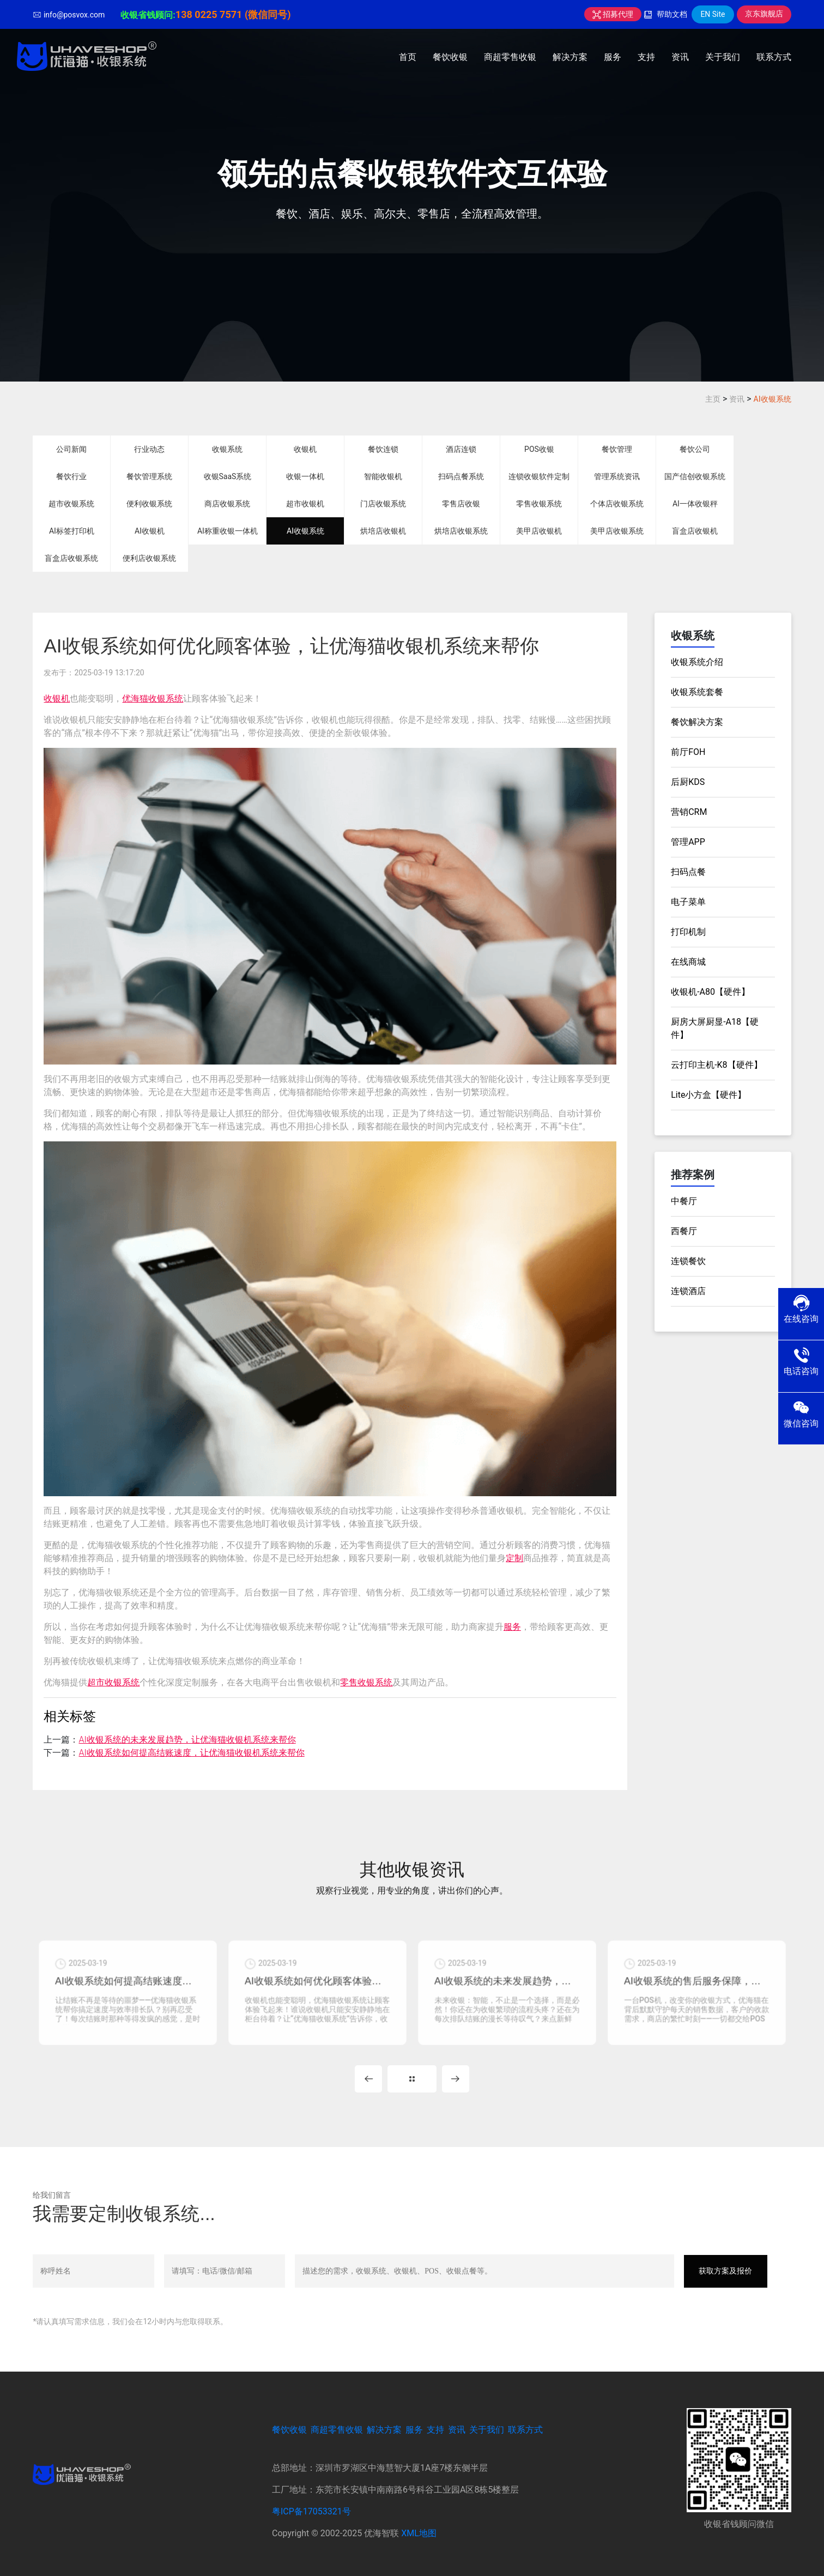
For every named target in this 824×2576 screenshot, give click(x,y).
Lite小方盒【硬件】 (708, 1095)
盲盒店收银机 (695, 531)
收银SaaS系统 (228, 476)
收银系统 (227, 449)
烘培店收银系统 (461, 531)
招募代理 (612, 14)
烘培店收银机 (383, 531)
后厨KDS (688, 782)
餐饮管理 (617, 449)
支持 (646, 57)
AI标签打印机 (71, 531)
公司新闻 (71, 449)
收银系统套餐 (697, 692)
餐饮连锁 (383, 449)
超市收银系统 (71, 503)
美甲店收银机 (539, 531)
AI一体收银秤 (695, 503)
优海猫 (135, 698)
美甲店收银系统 (617, 531)
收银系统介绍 (697, 662)
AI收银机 (150, 531)
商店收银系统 (227, 503)
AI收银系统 (772, 399)
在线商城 (688, 962)
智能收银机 (383, 476)
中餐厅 (684, 1201)
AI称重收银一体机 (227, 531)
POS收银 (539, 449)
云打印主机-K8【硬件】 (716, 1065)
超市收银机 (305, 503)
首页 (407, 57)
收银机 (305, 449)
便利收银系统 (149, 503)
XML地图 (419, 2533)
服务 (612, 57)
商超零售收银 (510, 57)
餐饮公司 (695, 449)
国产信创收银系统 (694, 476)
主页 (712, 399)
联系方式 (773, 57)
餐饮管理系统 (149, 476)
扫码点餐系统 (461, 476)
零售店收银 (461, 503)
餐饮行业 (71, 476)
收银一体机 (305, 476)
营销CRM (689, 812)
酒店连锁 (461, 449)
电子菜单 (688, 902)
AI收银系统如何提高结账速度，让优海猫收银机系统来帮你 (191, 1752)
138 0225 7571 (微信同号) (233, 14)
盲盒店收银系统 (71, 558)
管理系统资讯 (617, 476)
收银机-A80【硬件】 (710, 992)
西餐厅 (684, 1231)
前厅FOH (688, 752)
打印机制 (688, 932)
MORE (412, 2079)
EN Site (712, 14)
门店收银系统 (383, 503)
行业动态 (149, 449)
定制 (514, 1558)
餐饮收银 (450, 57)
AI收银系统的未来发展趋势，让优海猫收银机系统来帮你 (186, 1739)
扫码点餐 (688, 872)
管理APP (688, 842)
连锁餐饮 (688, 1261)
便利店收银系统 (149, 558)
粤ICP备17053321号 (311, 2511)
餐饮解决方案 (697, 722)
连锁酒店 (688, 1291)
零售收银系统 (539, 503)
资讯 (680, 57)
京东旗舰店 (764, 13)
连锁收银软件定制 (538, 476)
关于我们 (722, 57)
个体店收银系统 (617, 503)
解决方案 (570, 57)
